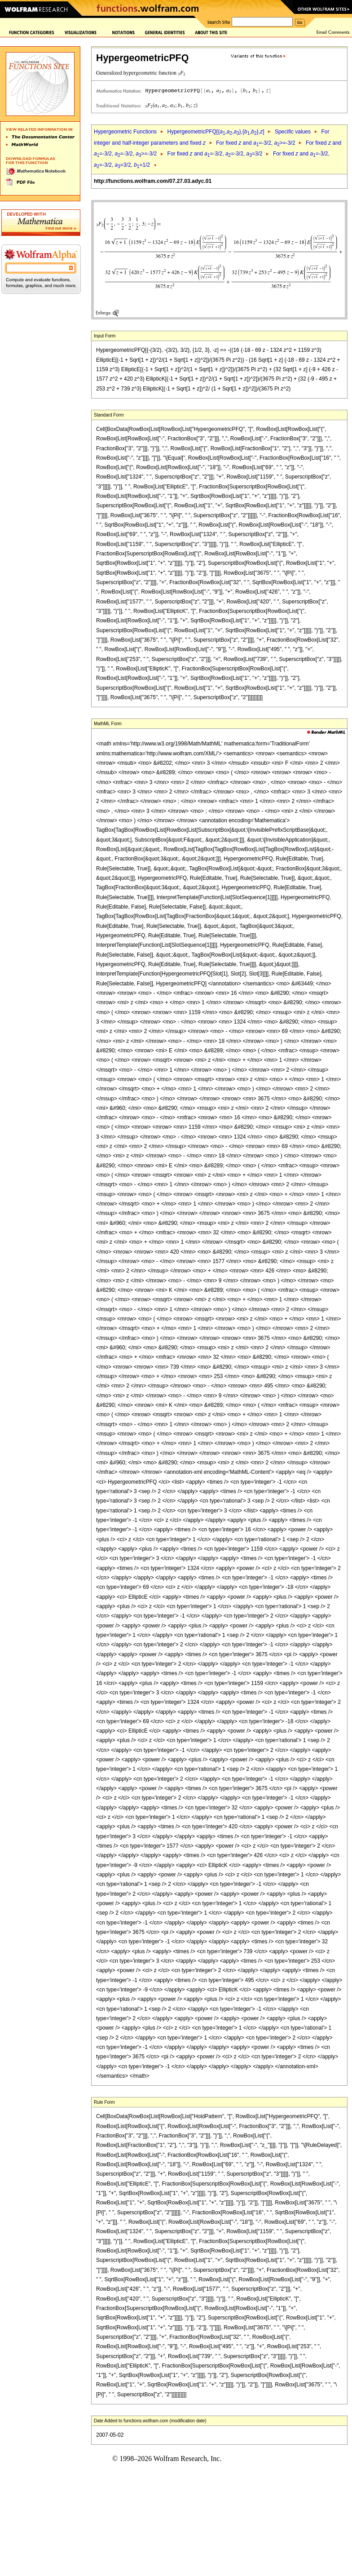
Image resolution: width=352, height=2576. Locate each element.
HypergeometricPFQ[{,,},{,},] (215, 132)
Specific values (293, 132)
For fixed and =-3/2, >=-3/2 (255, 143)
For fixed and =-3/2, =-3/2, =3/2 (215, 154)
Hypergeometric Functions (125, 132)
